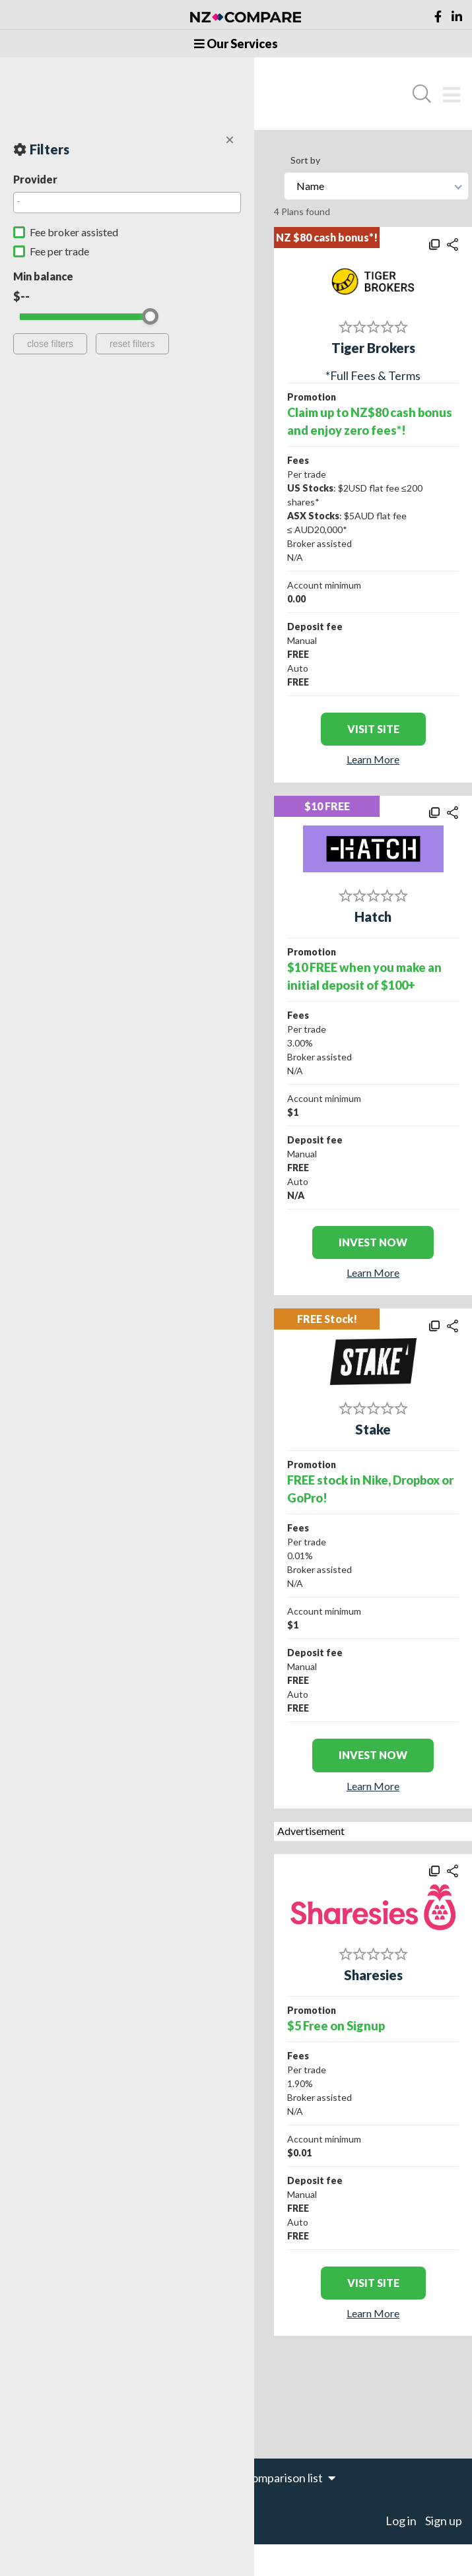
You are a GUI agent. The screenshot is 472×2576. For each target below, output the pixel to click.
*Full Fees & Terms (373, 375)
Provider (35, 179)
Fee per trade (59, 251)
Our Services (236, 43)
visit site (373, 729)
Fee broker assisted (74, 232)
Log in (401, 2520)
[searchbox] (123, 201)
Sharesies (373, 1975)
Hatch (372, 916)
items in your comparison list (256, 2477)
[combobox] (127, 202)
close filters (50, 343)
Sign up (443, 2520)
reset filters (132, 343)
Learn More (373, 759)
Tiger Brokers (373, 348)
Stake (373, 1429)
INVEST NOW (373, 1242)
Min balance (43, 276)
